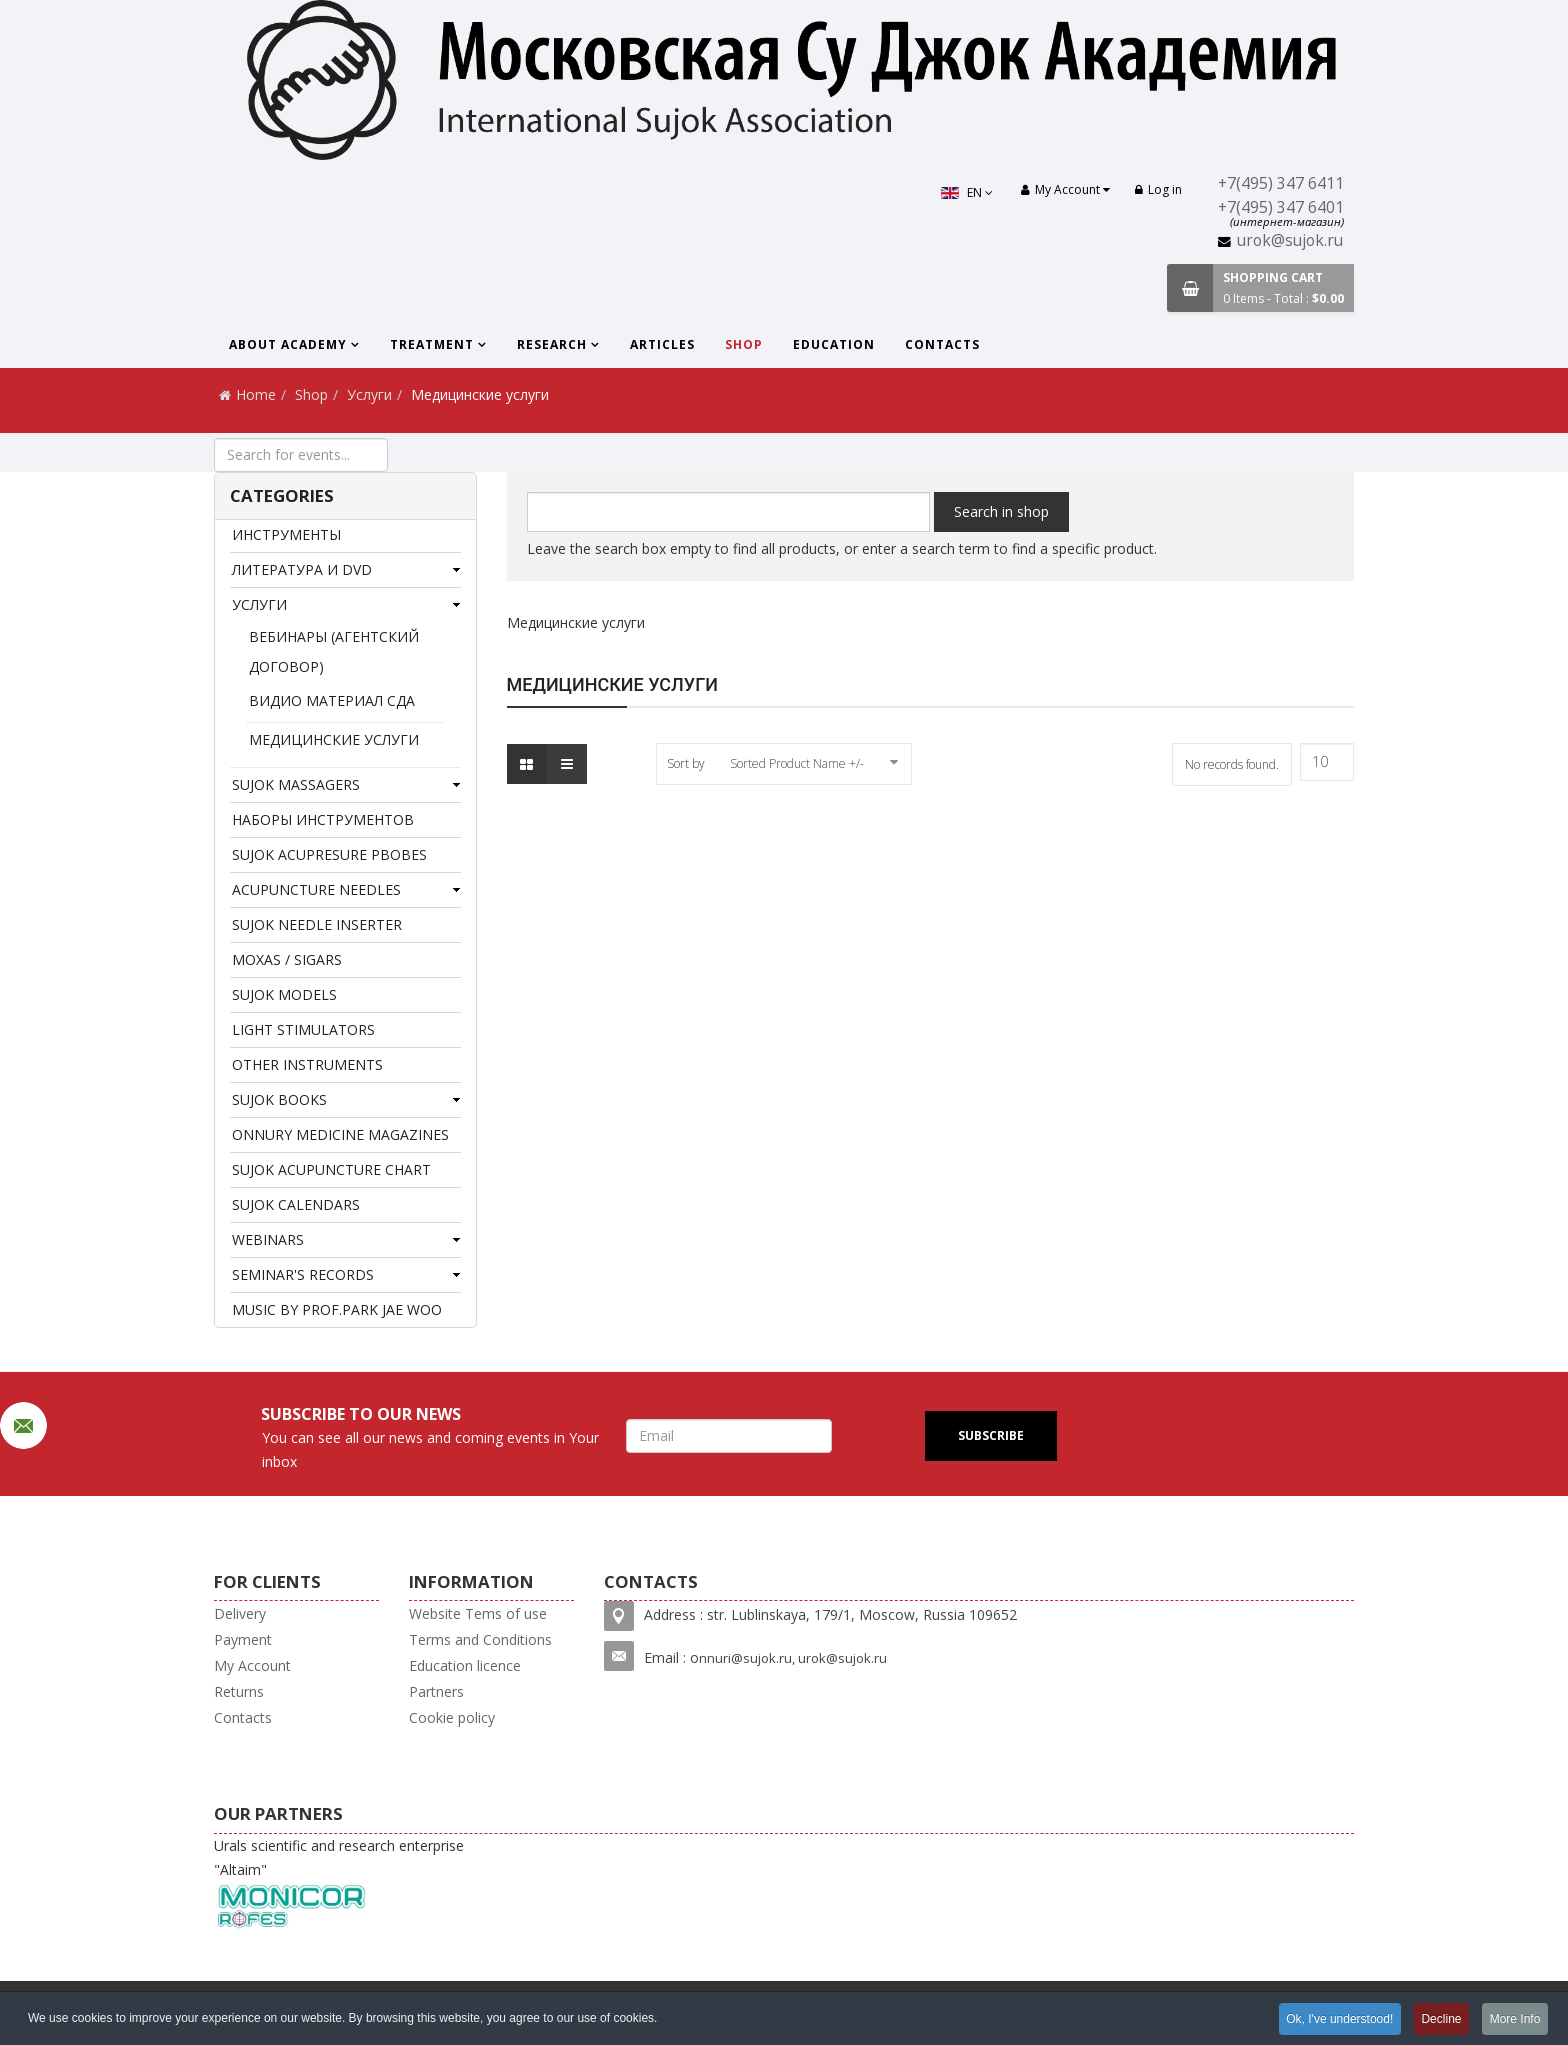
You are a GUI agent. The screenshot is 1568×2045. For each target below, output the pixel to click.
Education (834, 344)
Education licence (465, 1665)
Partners (436, 1691)
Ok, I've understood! (1337, 2019)
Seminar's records (303, 1274)
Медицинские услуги (334, 739)
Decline (1440, 2019)
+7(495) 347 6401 (1281, 207)
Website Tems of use (478, 1613)
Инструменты (286, 534)
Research (552, 344)
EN (965, 192)
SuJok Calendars (296, 1204)
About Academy (288, 344)
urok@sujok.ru (1290, 240)
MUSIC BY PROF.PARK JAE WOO (337, 1309)
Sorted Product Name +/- (797, 763)
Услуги (369, 394)
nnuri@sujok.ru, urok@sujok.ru (793, 1658)
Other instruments (307, 1064)
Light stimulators (303, 1029)
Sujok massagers (296, 784)
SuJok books (279, 1099)
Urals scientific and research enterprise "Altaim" (339, 1883)
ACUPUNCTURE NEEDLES (316, 889)
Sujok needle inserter (317, 924)
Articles (662, 344)
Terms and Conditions (480, 1639)
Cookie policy (452, 1717)
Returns (239, 1691)
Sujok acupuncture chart (331, 1169)
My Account (252, 1665)
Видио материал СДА (332, 700)
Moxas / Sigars (287, 959)
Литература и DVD (302, 569)
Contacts (942, 344)
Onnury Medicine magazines (340, 1134)
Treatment (432, 344)
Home (256, 394)
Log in (1158, 189)
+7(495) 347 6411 (1281, 183)
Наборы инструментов (323, 819)
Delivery (240, 1613)
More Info (1514, 2019)
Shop (744, 344)
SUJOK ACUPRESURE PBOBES (329, 854)
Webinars (268, 1239)
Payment (243, 1639)
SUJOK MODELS (284, 994)
